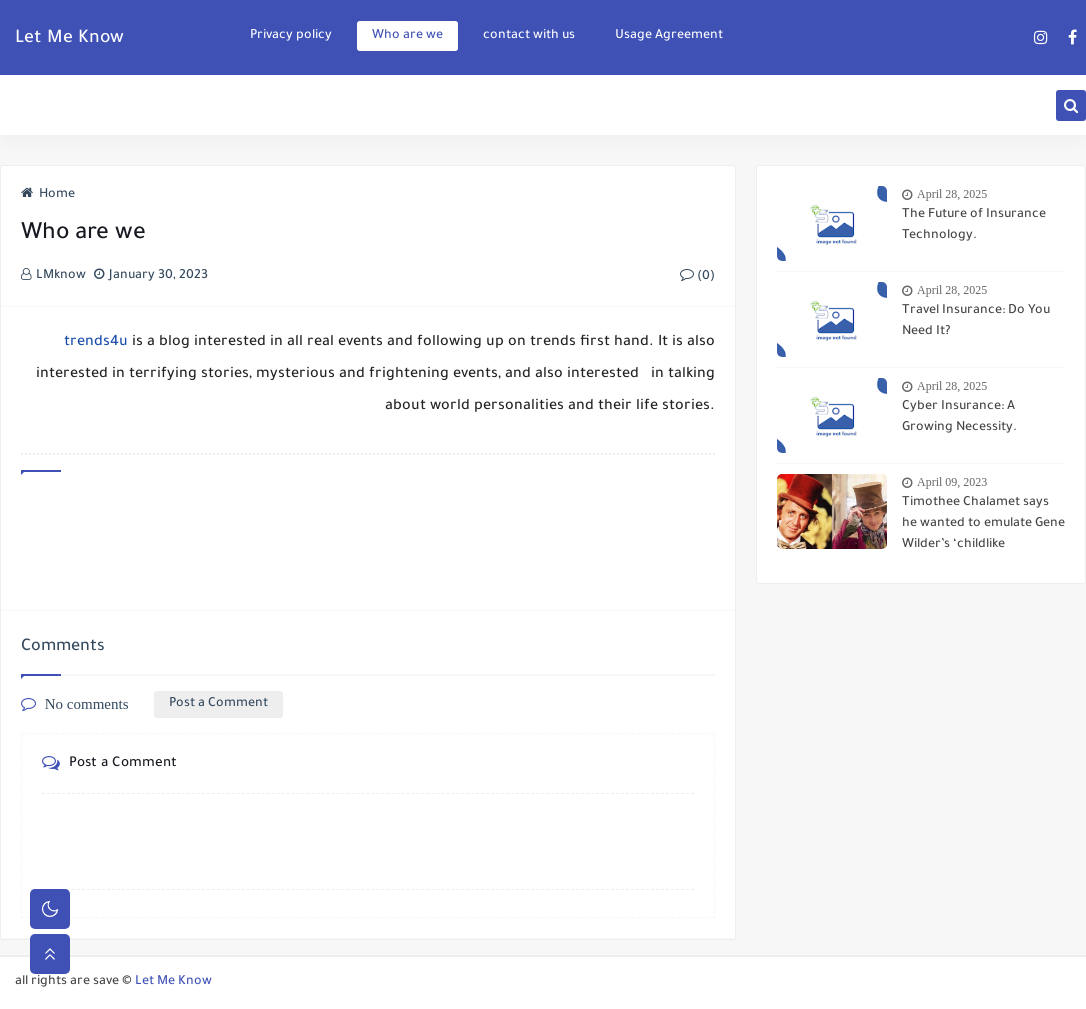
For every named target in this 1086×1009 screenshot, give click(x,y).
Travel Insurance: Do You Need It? (976, 321)
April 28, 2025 (952, 194)
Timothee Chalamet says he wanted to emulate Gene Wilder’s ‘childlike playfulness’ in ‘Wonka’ (983, 526)
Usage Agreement (669, 36)
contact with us (529, 36)
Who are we (407, 36)
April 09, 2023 (952, 482)
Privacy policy (291, 36)
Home (48, 195)
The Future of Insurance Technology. (974, 225)
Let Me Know (69, 39)
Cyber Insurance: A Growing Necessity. (959, 417)
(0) (697, 277)
